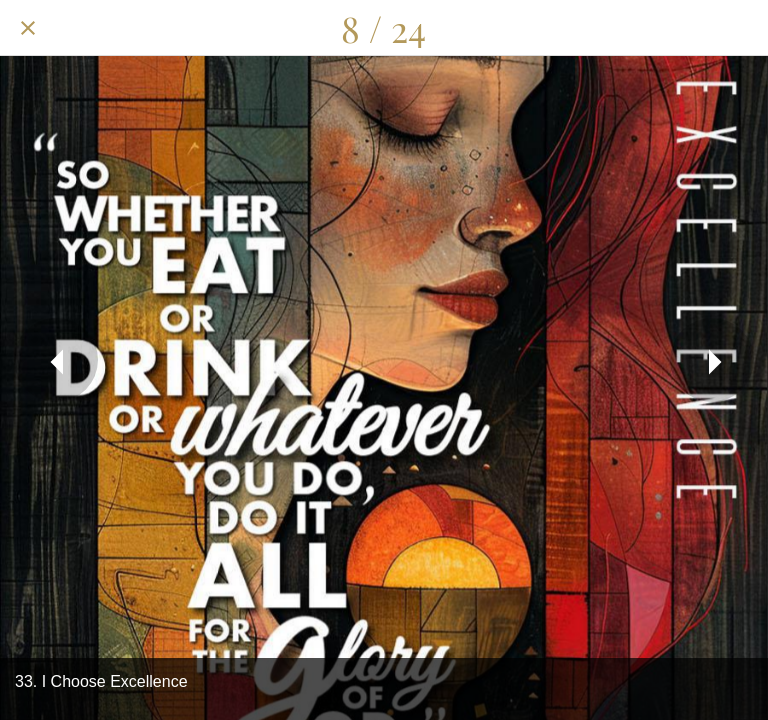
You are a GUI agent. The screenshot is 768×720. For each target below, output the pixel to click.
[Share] (636, 28)
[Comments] (688, 28)
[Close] (28, 28)
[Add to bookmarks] (740, 28)
